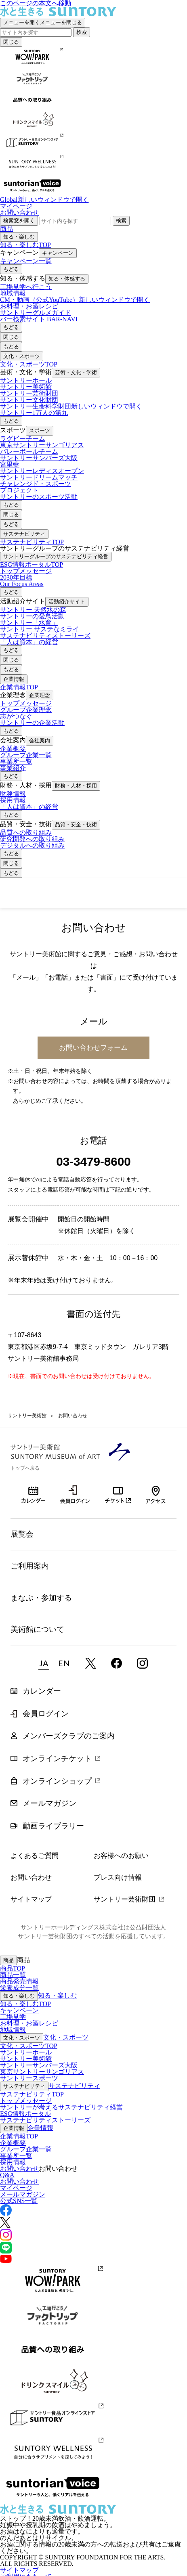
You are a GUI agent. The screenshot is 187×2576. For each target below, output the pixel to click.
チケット (142, 893)
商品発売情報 (19, 1981)
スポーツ (39, 430)
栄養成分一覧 (19, 1987)
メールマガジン (49, 1803)
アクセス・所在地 (156, 1494)
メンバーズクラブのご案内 (69, 1736)
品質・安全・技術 (76, 824)
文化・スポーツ (21, 356)
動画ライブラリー (53, 1826)
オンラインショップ (57, 1781)
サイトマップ (31, 1899)
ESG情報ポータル (25, 2113)
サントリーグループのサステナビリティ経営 (55, 556)
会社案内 (39, 740)
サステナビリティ (24, 534)
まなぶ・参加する (41, 1598)
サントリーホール (26, 2052)
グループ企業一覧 (26, 2149)
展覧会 (22, 1534)
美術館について (37, 1629)
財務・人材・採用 (76, 786)
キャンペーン (58, 253)
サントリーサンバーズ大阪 (39, 2065)
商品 (6, 228)
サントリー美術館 (50, 893)
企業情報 (13, 679)
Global (44, 199)
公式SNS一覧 (19, 2200)
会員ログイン (75, 1494)
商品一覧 (13, 1974)
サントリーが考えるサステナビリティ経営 (61, 2107)
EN (64, 1663)
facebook (116, 1663)
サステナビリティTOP (32, 541)
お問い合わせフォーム (93, 1047)
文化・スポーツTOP (28, 364)
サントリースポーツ (29, 2078)
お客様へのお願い (121, 1855)
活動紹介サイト (66, 602)
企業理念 (39, 695)
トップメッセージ (26, 2100)
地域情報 (13, 2029)
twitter (90, 1663)
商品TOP (12, 1968)
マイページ (16, 206)
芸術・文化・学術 (76, 372)
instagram (142, 1663)
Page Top (166, 2555)
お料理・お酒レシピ (29, 2023)
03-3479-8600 (93, 1161)
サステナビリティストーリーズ (45, 2120)
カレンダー (33, 1488)
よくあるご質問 (35, 1855)
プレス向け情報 (118, 1877)
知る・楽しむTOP (25, 244)
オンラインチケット (118, 1494)
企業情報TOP (19, 687)
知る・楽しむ (19, 237)
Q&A (7, 2175)
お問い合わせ (19, 212)
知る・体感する (66, 279)
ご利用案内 (30, 1566)
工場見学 (13, 2016)
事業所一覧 (16, 2155)
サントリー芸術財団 (124, 1899)
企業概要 (13, 2142)
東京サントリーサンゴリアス (42, 2071)
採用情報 (13, 2162)
